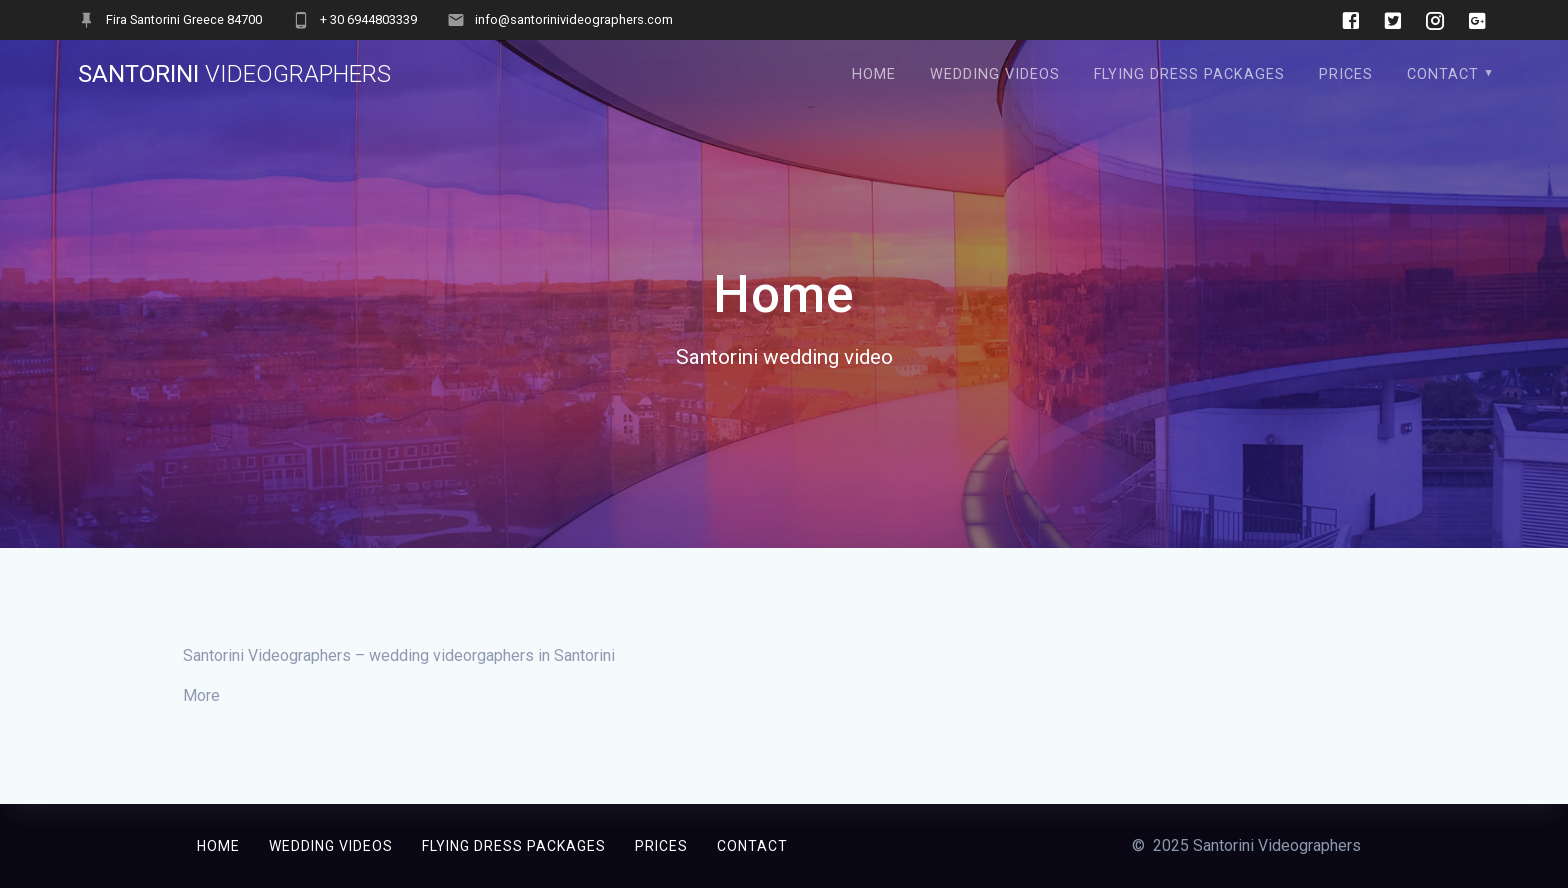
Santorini (234, 74)
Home (874, 74)
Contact (1443, 74)
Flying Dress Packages (1189, 74)
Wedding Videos (995, 74)
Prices (1346, 74)
